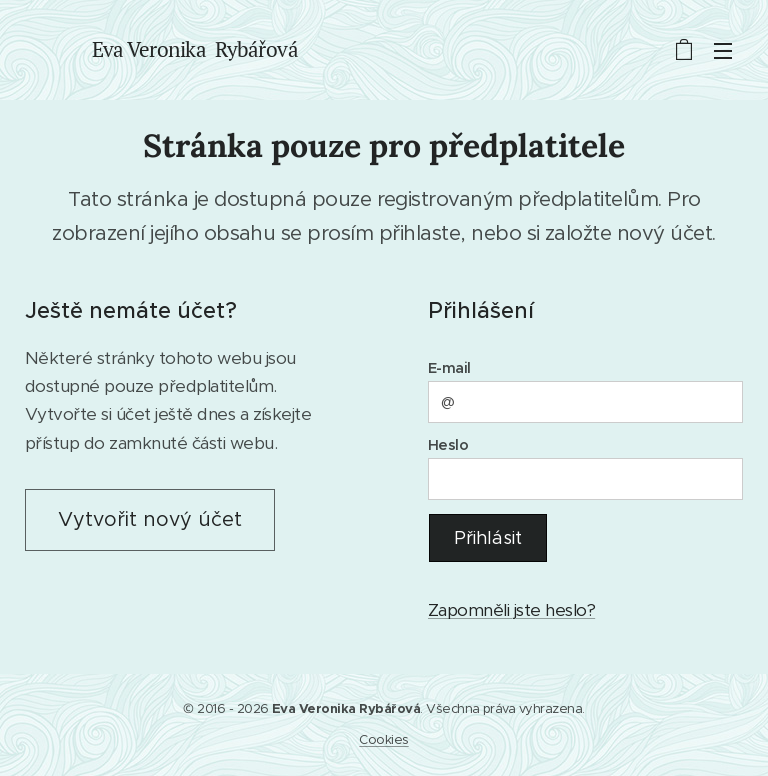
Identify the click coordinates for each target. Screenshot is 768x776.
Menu (723, 51)
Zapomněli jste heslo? (511, 611)
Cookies (383, 739)
